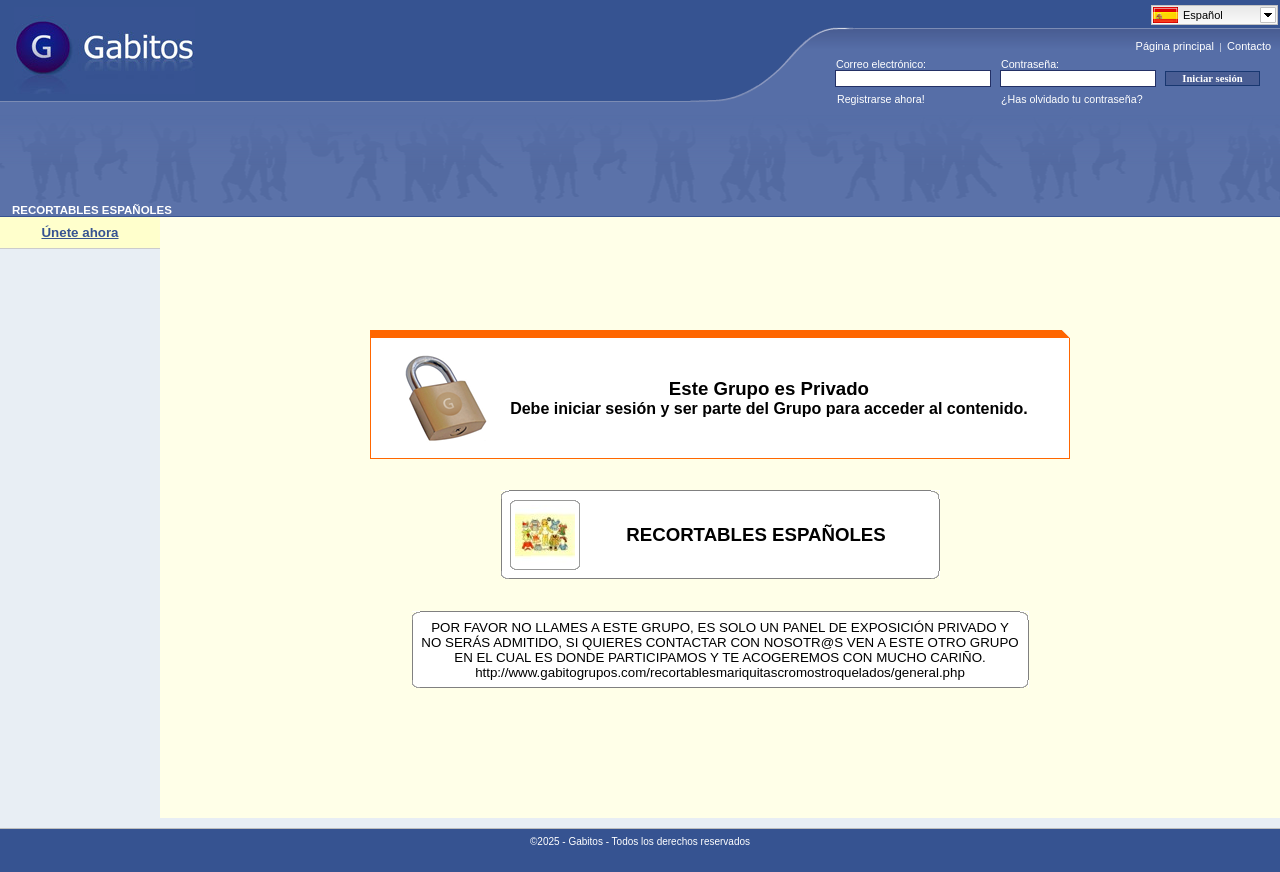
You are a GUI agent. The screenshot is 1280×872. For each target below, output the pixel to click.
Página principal (1175, 46)
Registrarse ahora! (881, 99)
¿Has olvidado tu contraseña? (1072, 99)
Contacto (1249, 46)
